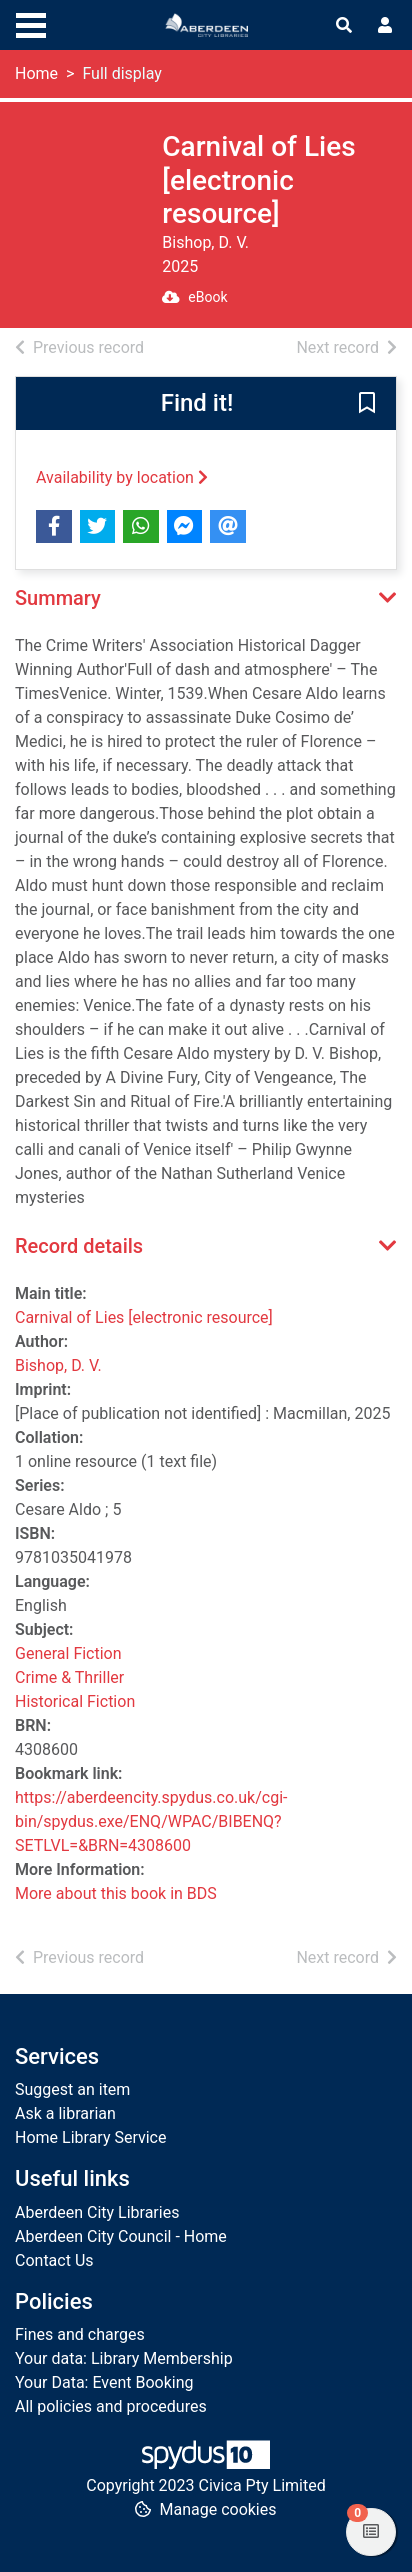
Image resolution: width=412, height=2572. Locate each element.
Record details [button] (79, 1246)
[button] (367, 404)
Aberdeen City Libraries (97, 2212)
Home (36, 73)
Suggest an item (72, 2089)
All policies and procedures (111, 2406)
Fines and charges (80, 2334)
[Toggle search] (344, 26)
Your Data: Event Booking (104, 2382)
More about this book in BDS (116, 1893)
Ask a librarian (65, 2113)
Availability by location (122, 477)
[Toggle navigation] (31, 23)
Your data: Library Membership (124, 2358)
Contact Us (54, 2260)
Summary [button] (58, 598)
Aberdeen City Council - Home (121, 2236)
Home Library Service (90, 2137)
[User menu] (385, 26)
